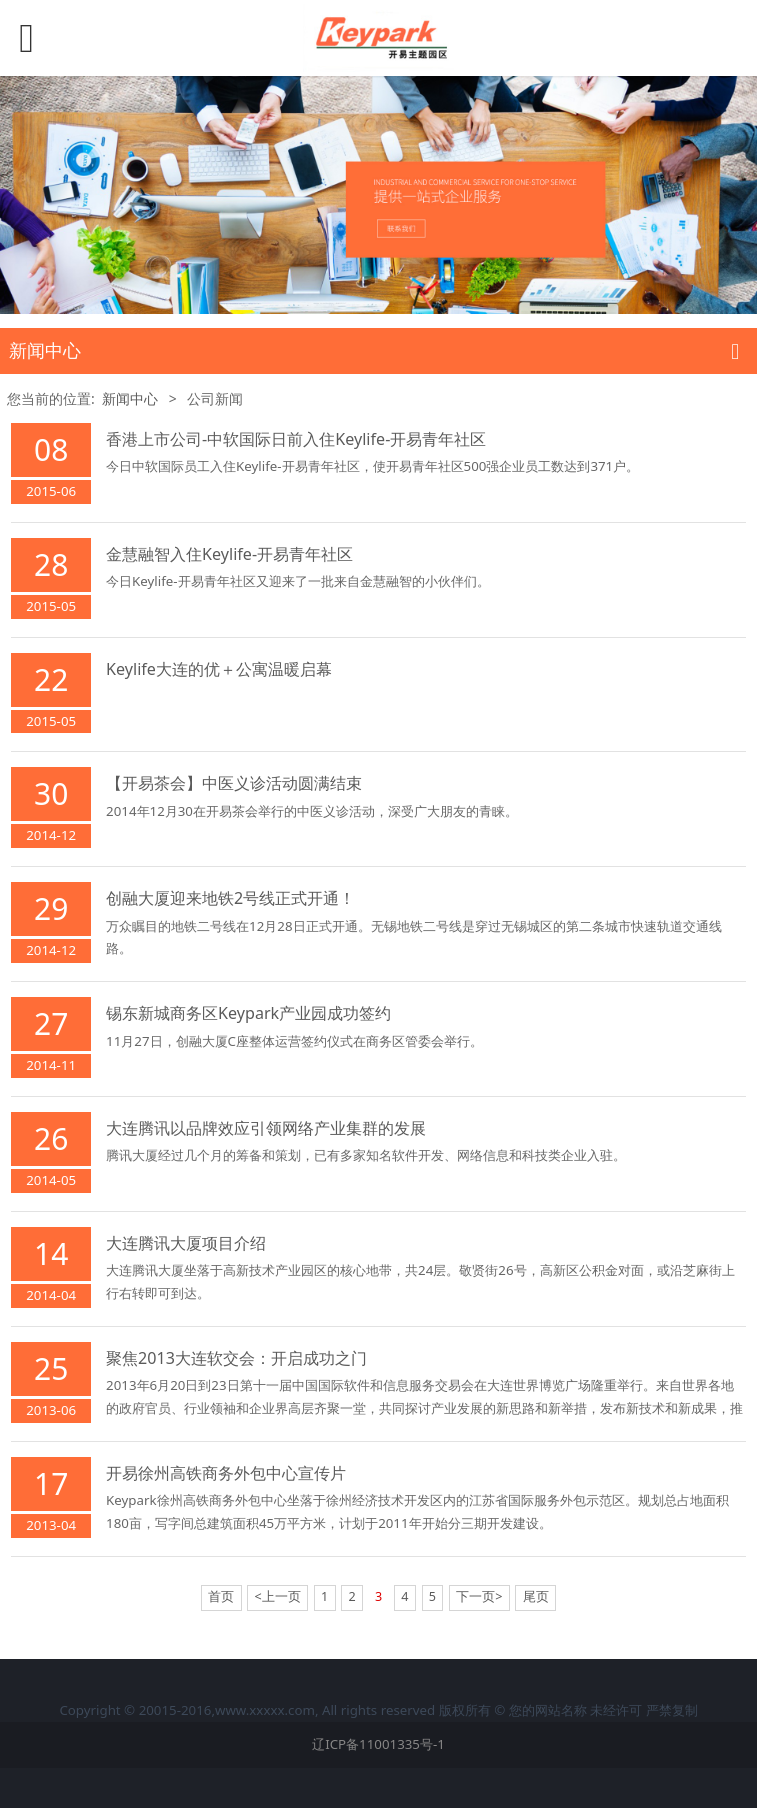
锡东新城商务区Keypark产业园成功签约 (248, 1013)
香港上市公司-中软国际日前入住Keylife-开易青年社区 (296, 439)
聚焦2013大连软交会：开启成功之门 (236, 1358)
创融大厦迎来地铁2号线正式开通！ (230, 898)
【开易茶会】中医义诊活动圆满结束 (234, 783)
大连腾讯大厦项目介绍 (186, 1243)
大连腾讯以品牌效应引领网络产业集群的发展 (266, 1128)
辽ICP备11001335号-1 (378, 1744)
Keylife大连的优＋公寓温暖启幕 (219, 669)
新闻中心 (130, 398)
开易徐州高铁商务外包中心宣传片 (226, 1473)
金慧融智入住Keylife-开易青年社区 (229, 554)
